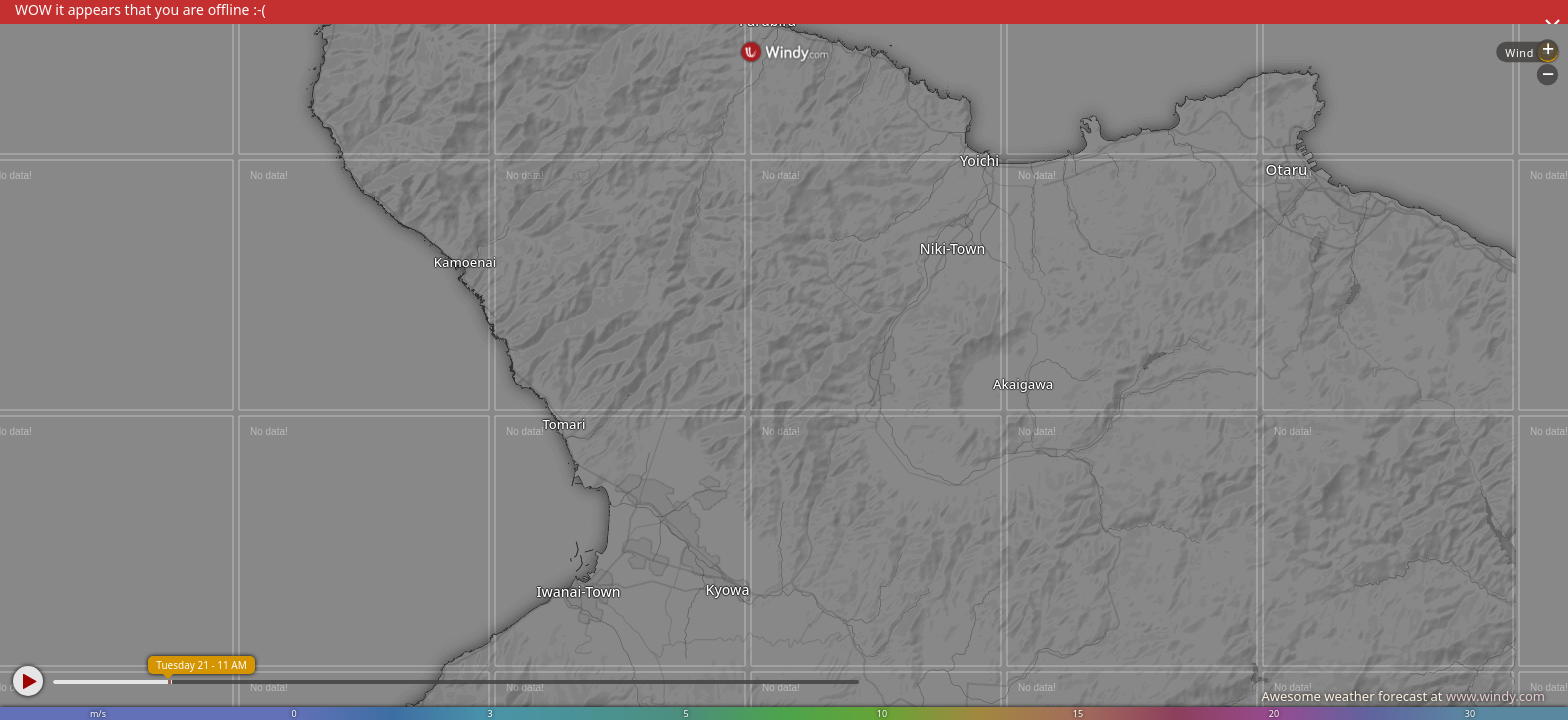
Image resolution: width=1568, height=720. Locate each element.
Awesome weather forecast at (1403, 696)
